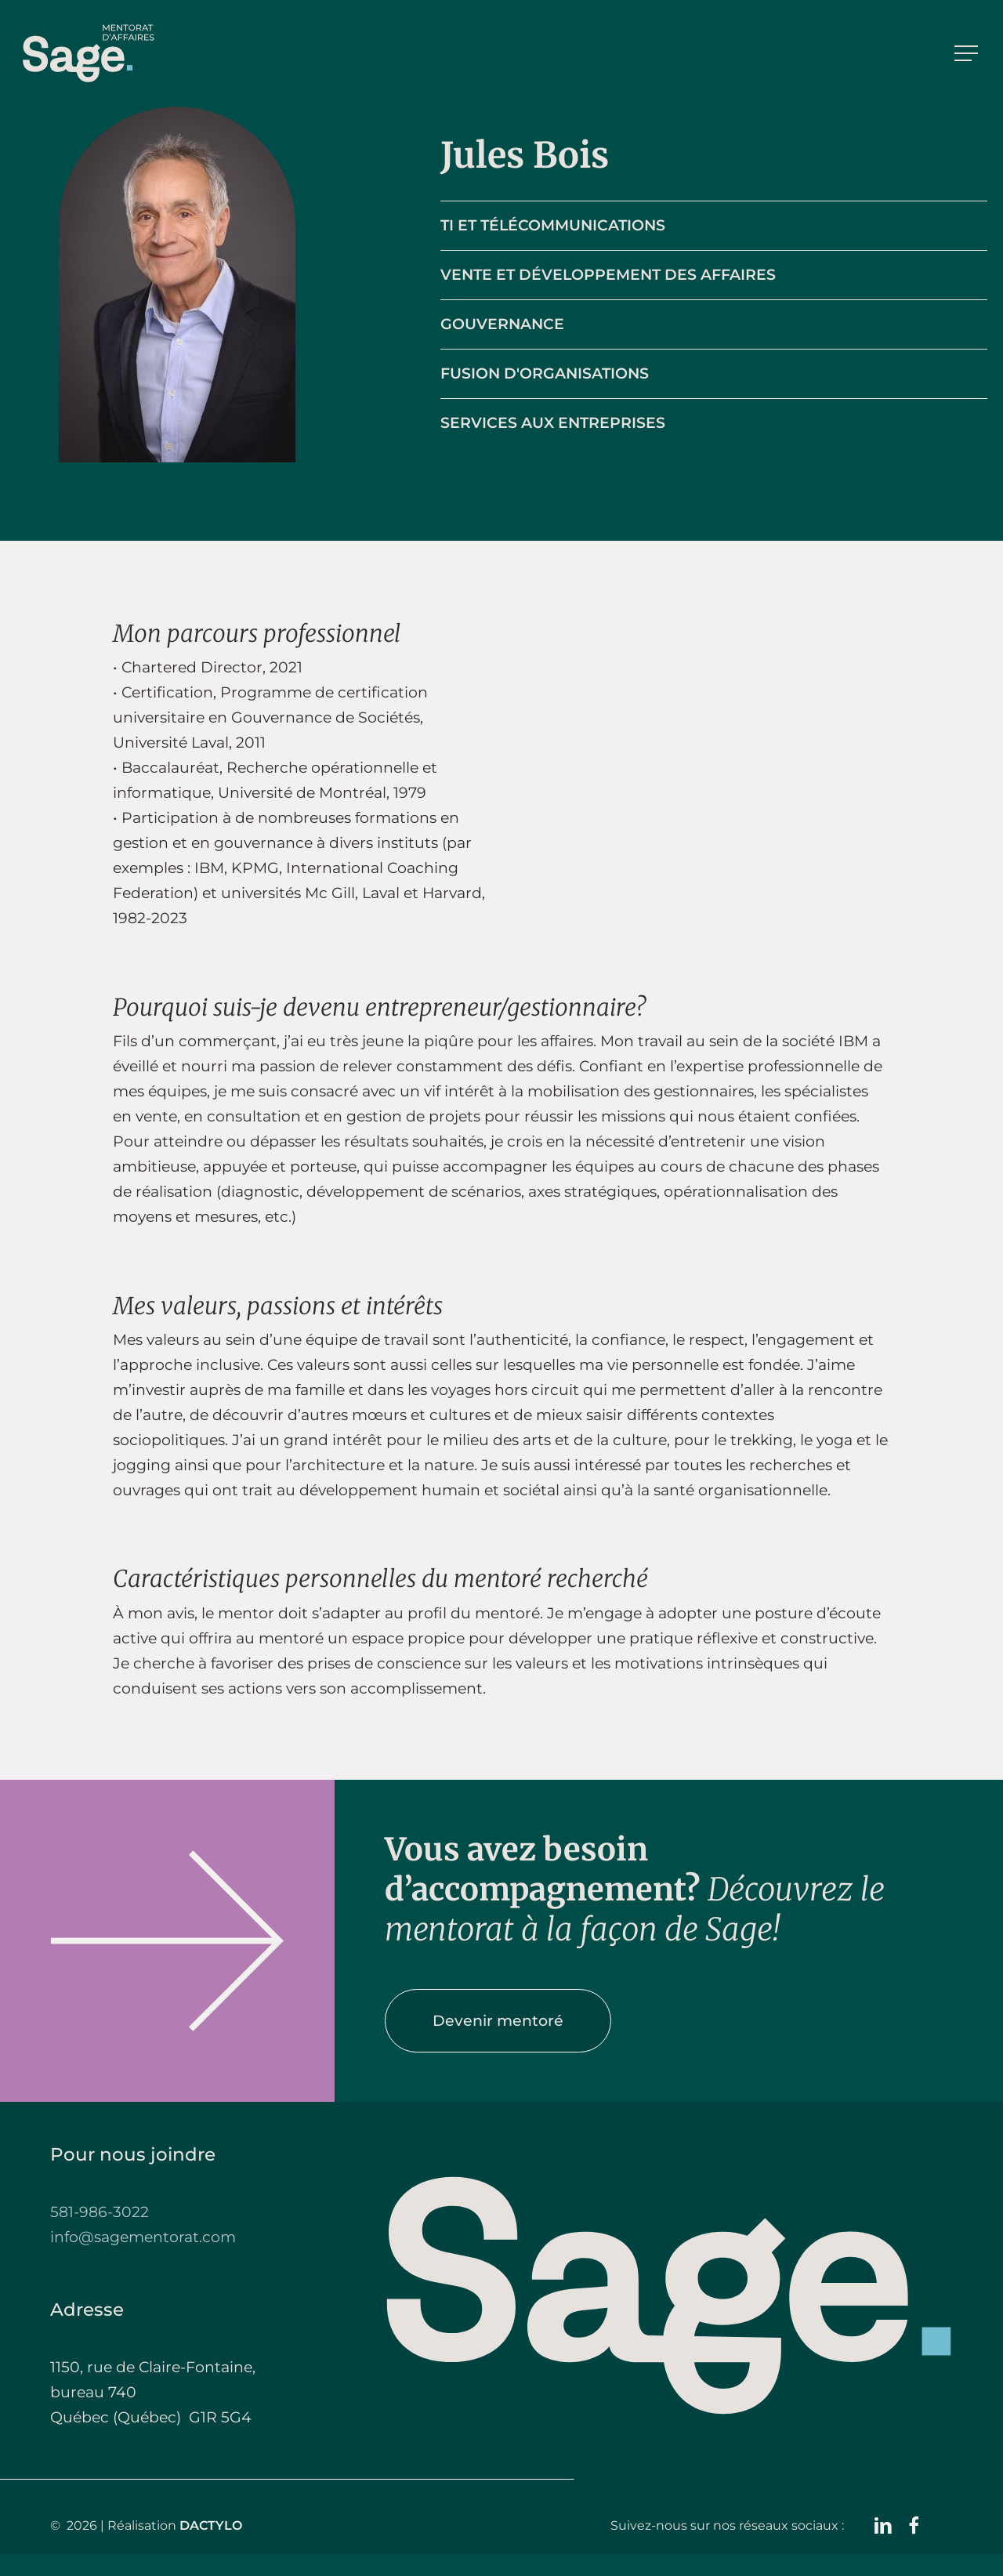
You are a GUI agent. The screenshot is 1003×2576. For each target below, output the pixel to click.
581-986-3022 (99, 2212)
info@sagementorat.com (143, 2237)
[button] (967, 53)
